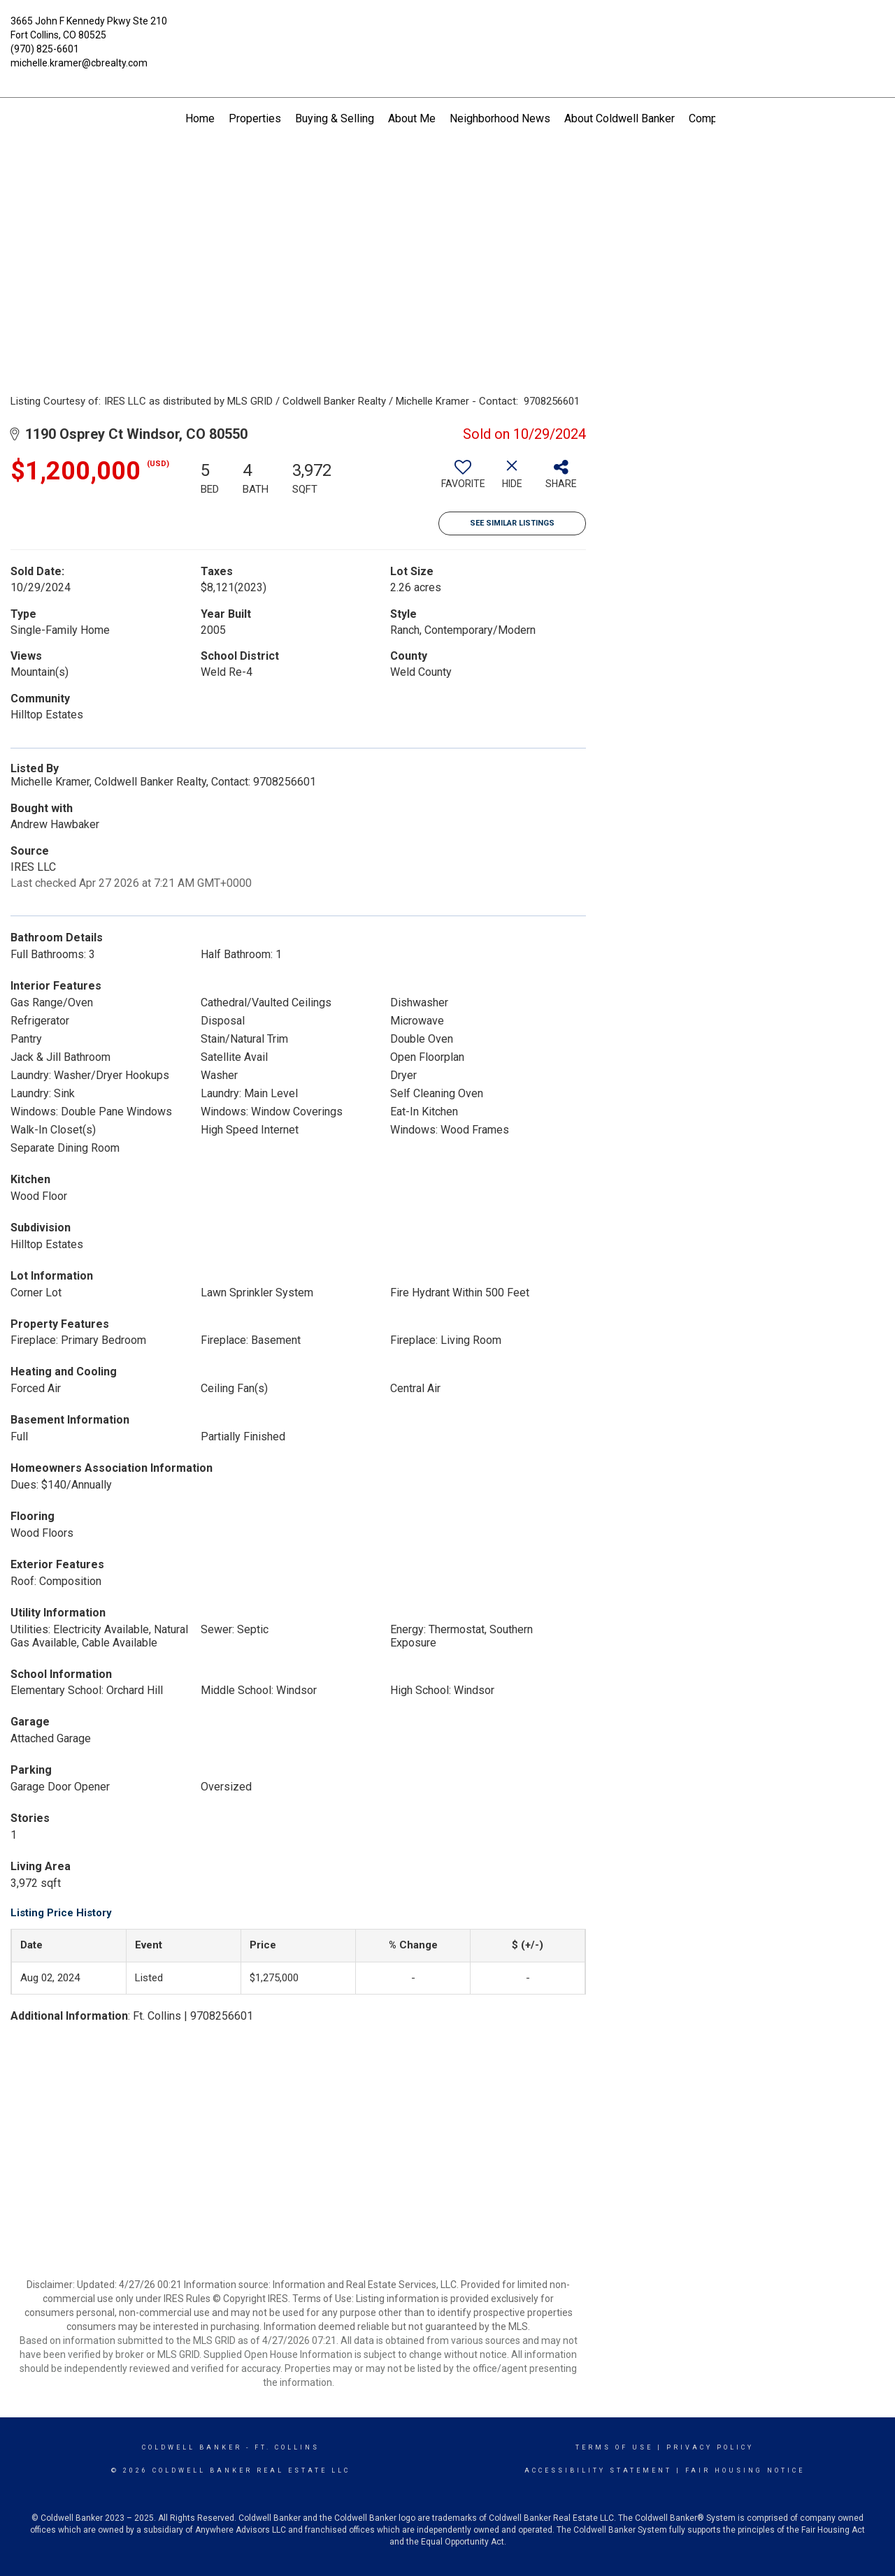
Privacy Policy (710, 2447)
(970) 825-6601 (44, 49)
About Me (412, 118)
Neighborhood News (500, 118)
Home (200, 118)
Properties (255, 118)
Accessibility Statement (598, 2470)
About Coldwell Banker (619, 118)
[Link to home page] (448, 31)
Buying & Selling (334, 118)
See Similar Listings (512, 523)
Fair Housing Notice (745, 2470)
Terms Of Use (614, 2447)
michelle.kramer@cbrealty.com (79, 62)
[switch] (462, 479)
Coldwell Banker (192, 2447)
